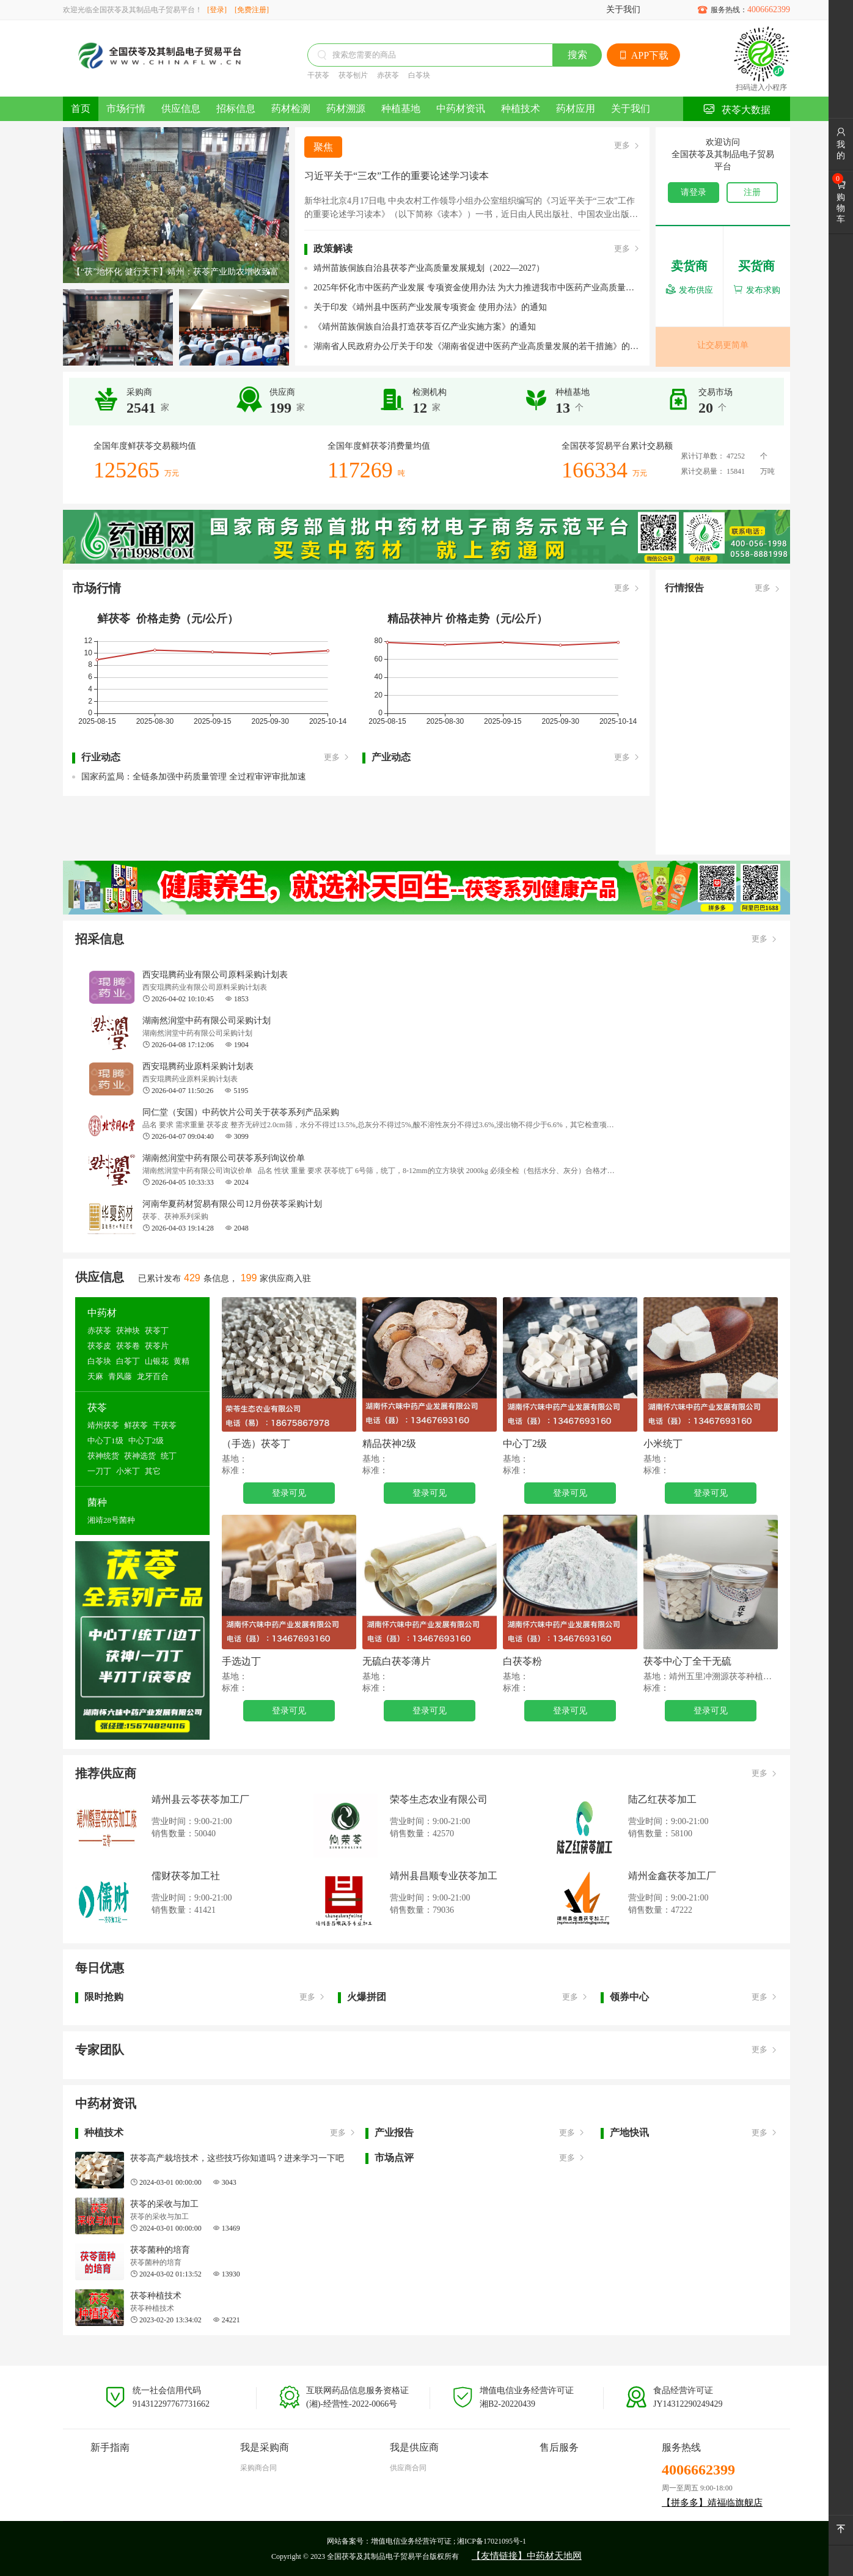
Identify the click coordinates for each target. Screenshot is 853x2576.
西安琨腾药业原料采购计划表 (198, 1066)
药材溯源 (345, 108)
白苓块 (419, 75)
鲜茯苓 (136, 1425)
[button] (268, 272)
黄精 (181, 1361)
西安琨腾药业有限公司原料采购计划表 (215, 974)
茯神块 (128, 1330)
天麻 (95, 1376)
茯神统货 (103, 1455)
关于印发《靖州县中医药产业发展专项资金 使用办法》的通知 (430, 307)
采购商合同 (258, 2468)
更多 (627, 146)
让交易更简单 (723, 345)
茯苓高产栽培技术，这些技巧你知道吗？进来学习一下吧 (237, 2158)
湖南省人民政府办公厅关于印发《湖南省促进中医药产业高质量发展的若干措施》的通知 (476, 346)
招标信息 (235, 108)
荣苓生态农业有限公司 (439, 1799)
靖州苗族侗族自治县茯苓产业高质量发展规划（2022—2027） (428, 268)
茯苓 (97, 1407)
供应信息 (180, 108)
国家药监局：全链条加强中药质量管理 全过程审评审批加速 (193, 776)
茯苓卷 (128, 1345)
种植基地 (400, 108)
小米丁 (128, 1471)
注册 (752, 192)
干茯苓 (318, 75)
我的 (841, 143)
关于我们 (623, 9)
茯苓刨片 (353, 75)
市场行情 (125, 108)
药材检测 (290, 108)
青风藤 (120, 1376)
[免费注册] (252, 10)
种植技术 (520, 108)
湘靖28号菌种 (111, 1520)
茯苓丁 (157, 1330)
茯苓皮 (99, 1345)
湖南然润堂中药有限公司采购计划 (206, 1020)
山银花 (157, 1361)
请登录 (693, 192)
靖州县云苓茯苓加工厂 (200, 1799)
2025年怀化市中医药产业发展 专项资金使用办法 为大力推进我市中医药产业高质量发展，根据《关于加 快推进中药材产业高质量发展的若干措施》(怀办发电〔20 (476, 287)
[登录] (217, 10)
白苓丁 (128, 1361)
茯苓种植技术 (155, 2295)
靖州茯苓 (103, 1425)
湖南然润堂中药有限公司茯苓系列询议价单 (223, 1158)
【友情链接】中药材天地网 (527, 2556)
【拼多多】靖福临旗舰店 (712, 2503)
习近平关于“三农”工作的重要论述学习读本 (396, 176)
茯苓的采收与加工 (164, 2204)
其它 (153, 1471)
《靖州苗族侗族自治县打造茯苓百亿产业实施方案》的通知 (424, 326)
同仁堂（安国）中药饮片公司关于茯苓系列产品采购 (240, 1112)
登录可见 (289, 1493)
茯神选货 (140, 1455)
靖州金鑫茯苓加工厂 (672, 1876)
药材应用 (575, 108)
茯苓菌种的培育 (160, 2249)
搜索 (577, 55)
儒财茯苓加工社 (186, 1876)
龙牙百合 (153, 1376)
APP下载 (643, 55)
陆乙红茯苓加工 (662, 1799)
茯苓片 (157, 1345)
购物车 (841, 202)
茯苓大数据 (737, 109)
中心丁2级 (146, 1440)
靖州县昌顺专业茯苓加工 (443, 1876)
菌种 (97, 1502)
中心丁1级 (105, 1440)
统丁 (169, 1455)
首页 (80, 108)
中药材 (102, 1313)
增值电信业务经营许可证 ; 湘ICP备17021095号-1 (448, 2541)
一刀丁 (99, 1471)
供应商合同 (408, 2468)
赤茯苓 (388, 75)
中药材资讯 (460, 108)
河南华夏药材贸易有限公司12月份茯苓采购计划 (232, 1204)
